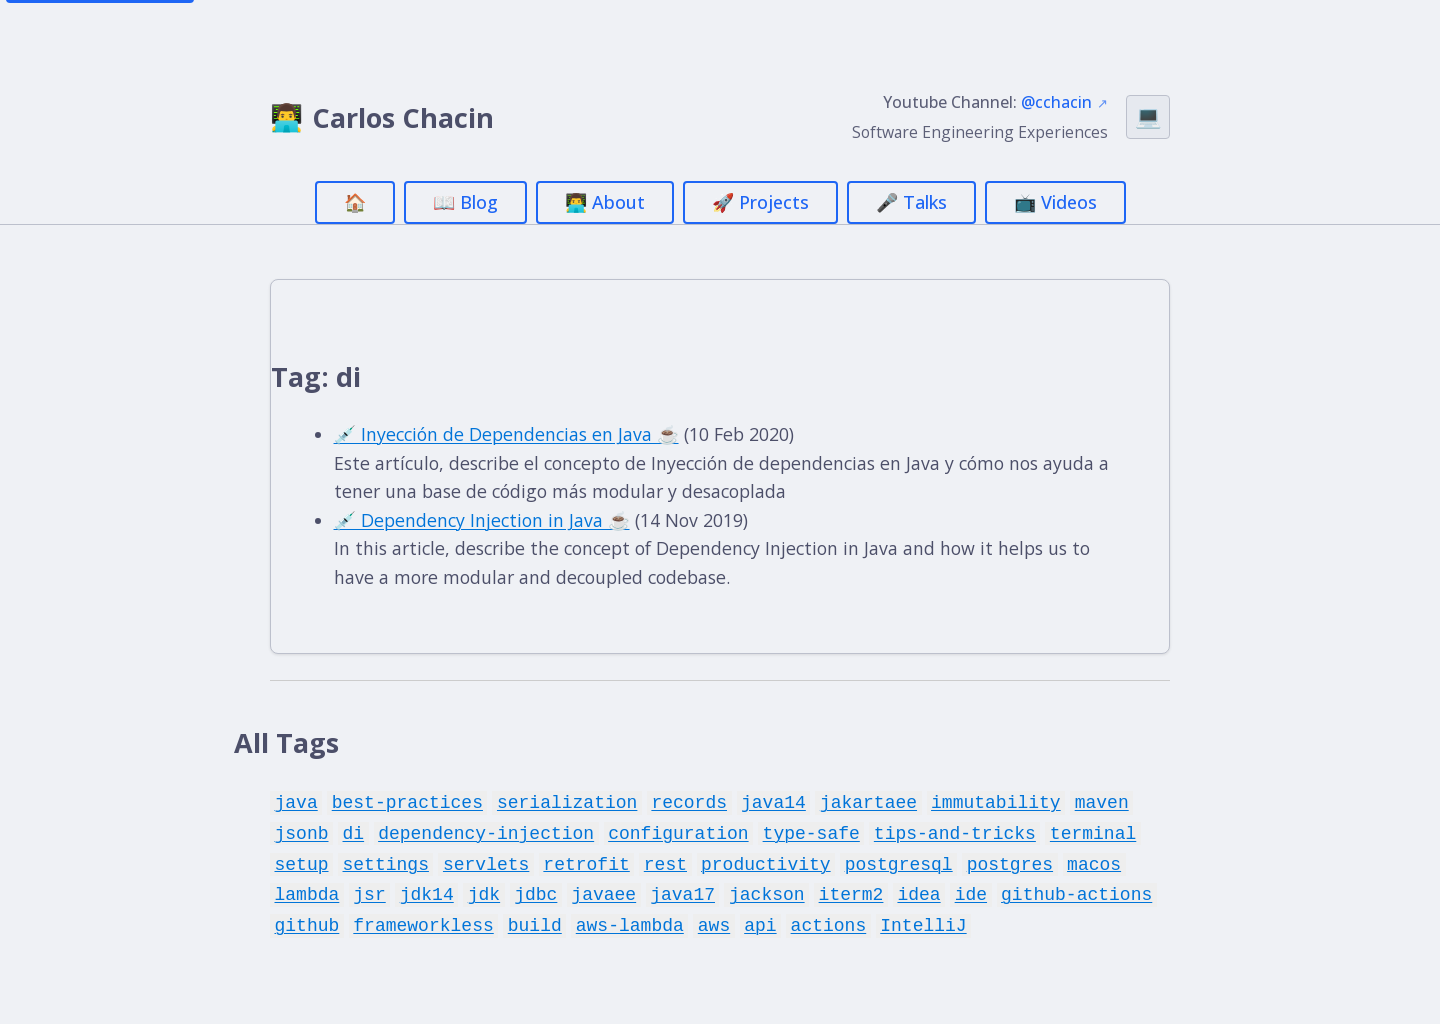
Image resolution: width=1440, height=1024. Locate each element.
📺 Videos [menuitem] (1055, 202)
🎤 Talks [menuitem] (911, 202)
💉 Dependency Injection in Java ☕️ (484, 521)
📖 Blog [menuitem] (465, 202)
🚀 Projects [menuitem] (760, 202)
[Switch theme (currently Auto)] (1148, 117)
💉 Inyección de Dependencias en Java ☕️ (509, 435)
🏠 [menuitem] (355, 202)
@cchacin (1056, 102)
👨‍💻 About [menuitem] (605, 202)
